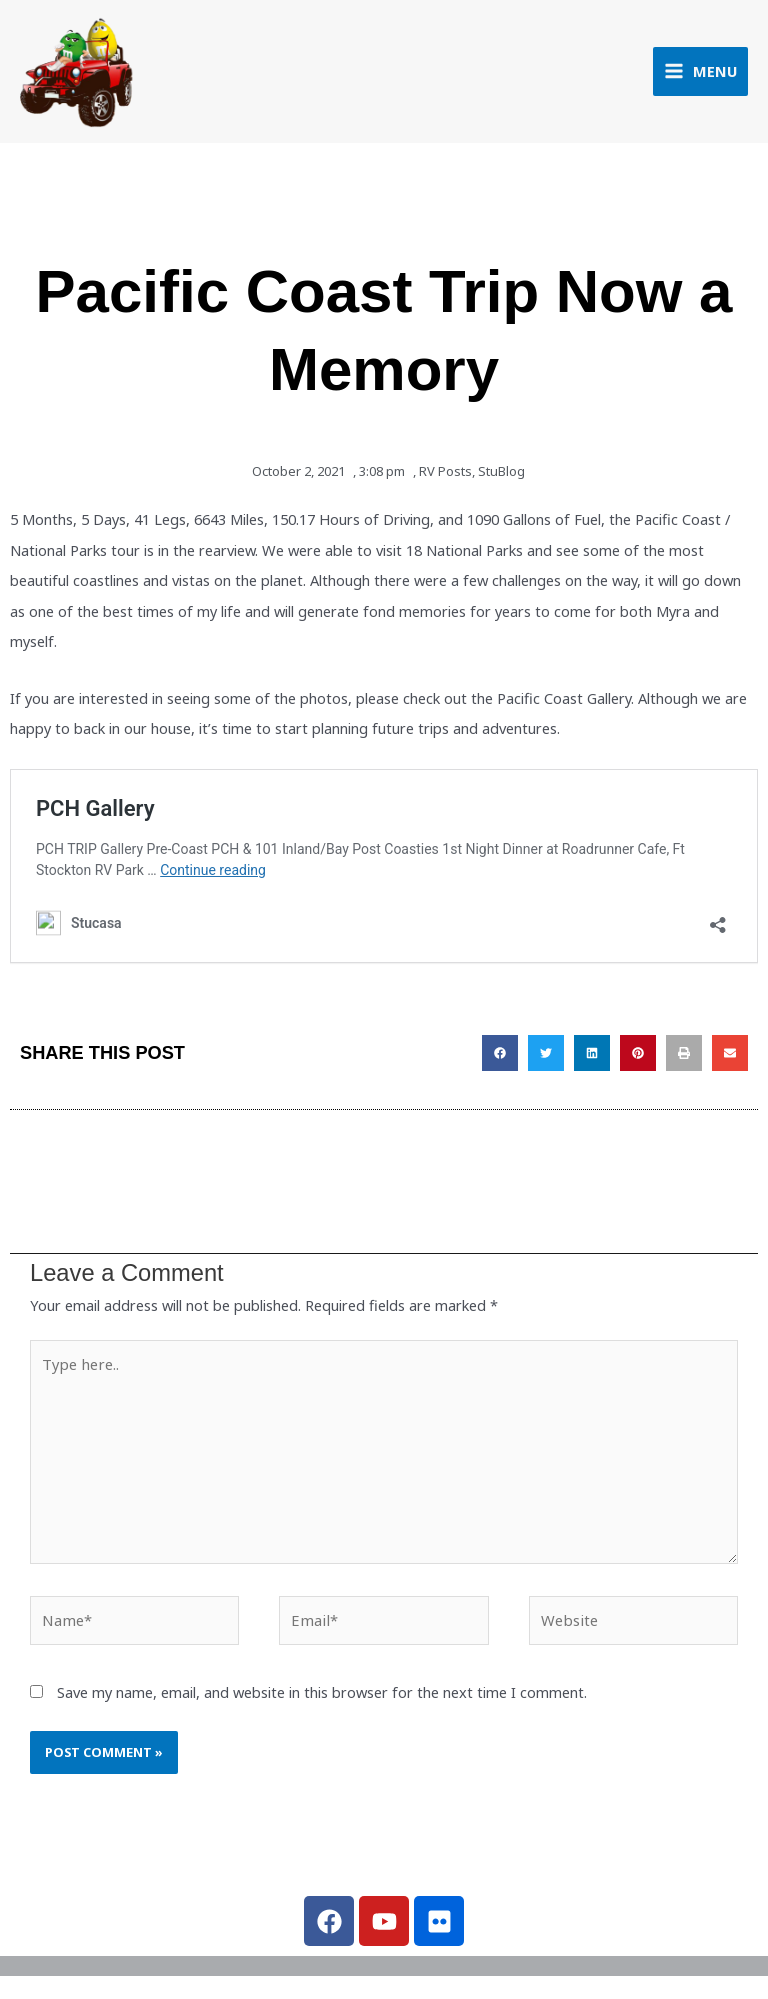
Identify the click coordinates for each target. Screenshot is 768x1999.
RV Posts (445, 476)
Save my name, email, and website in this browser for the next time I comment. (322, 1695)
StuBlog (501, 476)
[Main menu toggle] (700, 73)
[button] (500, 1057)
